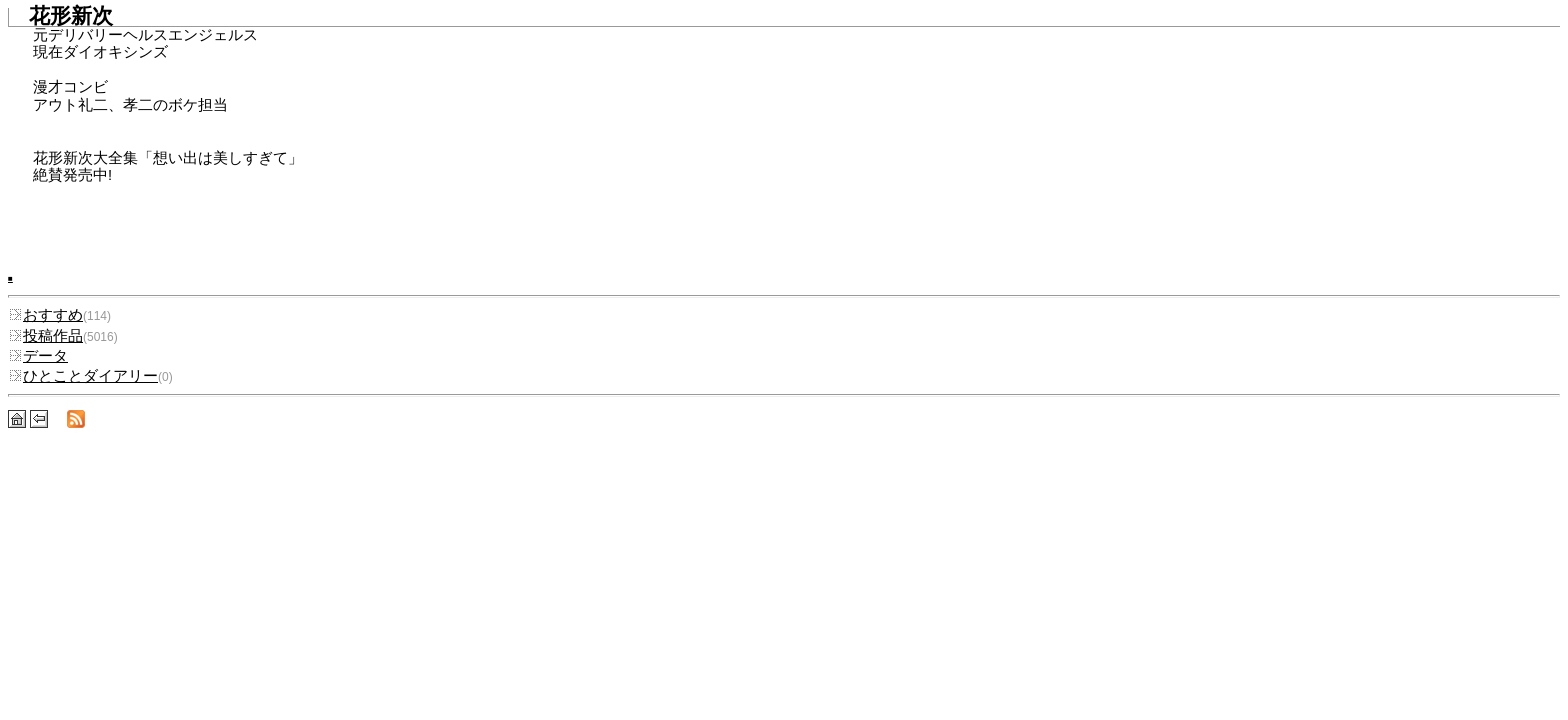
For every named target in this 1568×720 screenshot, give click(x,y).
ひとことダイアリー (83, 376)
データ (38, 356)
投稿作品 (45, 336)
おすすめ (45, 315)
